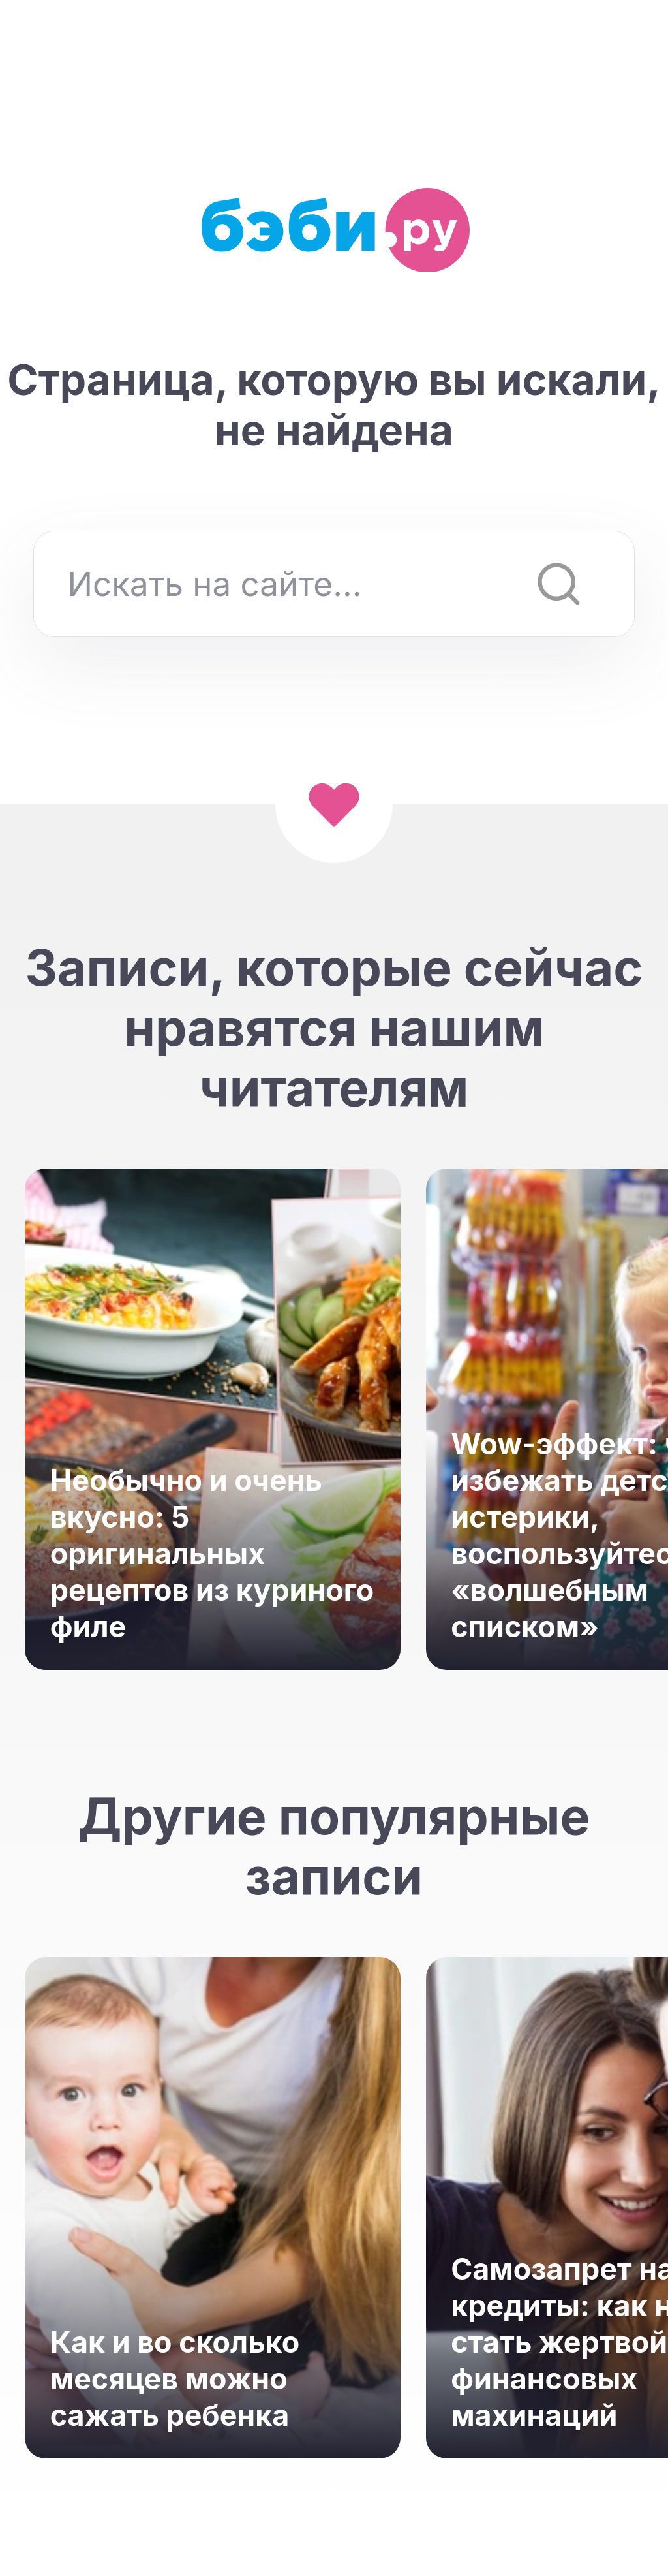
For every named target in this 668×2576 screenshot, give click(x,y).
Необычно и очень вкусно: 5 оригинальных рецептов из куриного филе (212, 1553)
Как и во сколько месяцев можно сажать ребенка (174, 2379)
